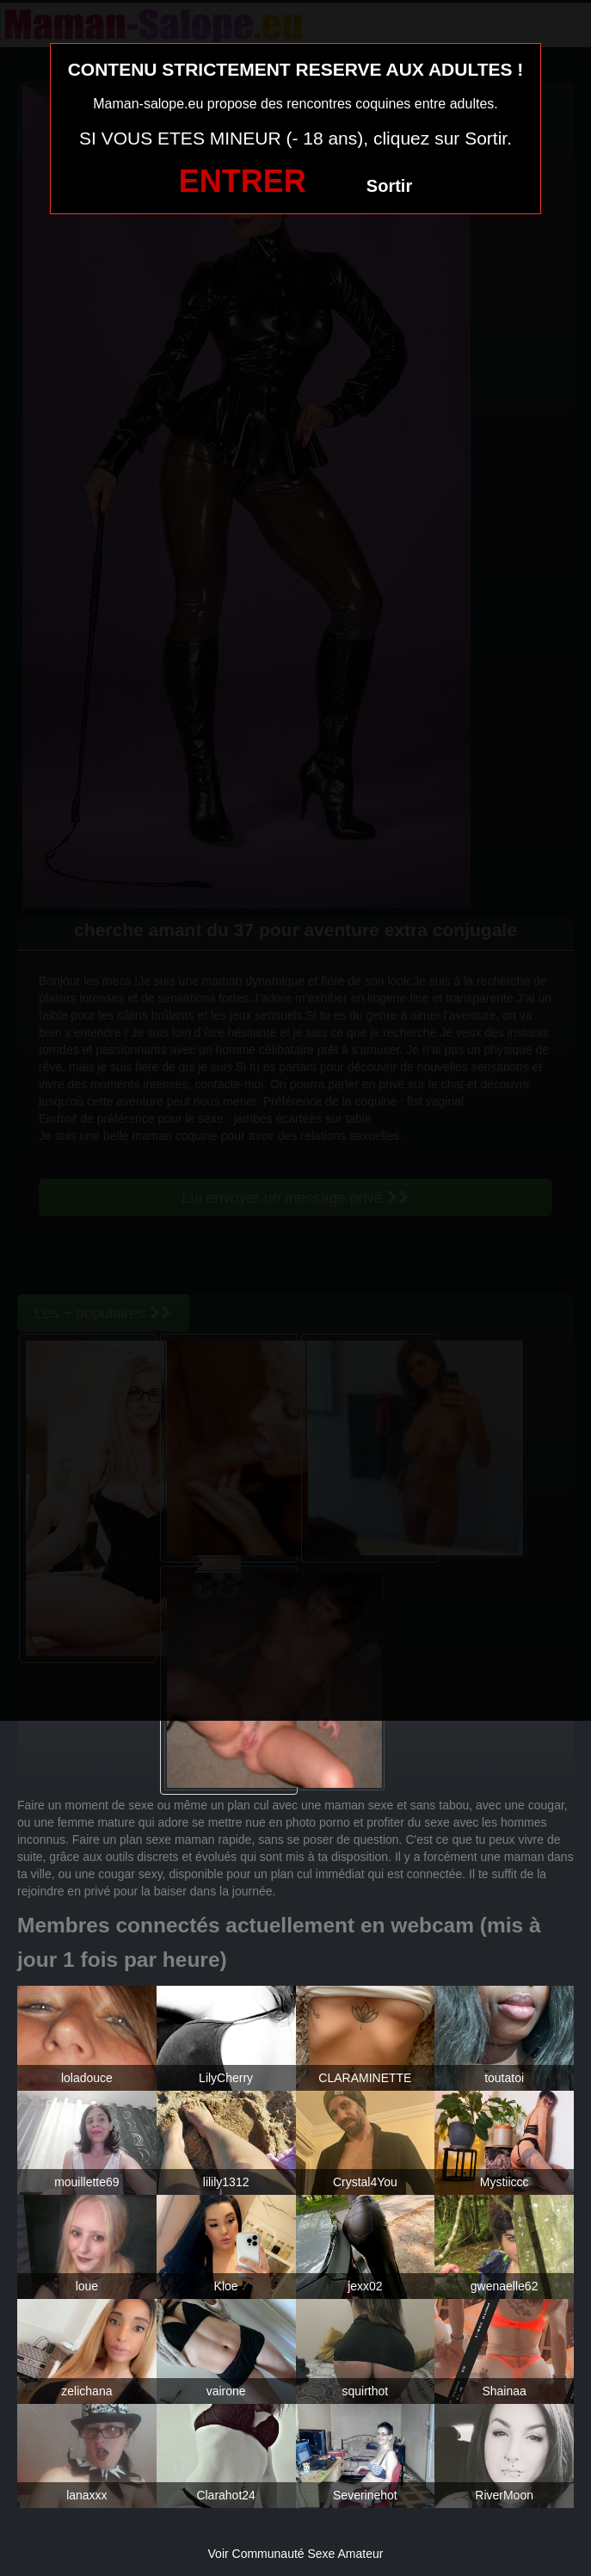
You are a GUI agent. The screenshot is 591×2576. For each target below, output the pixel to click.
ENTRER (242, 181)
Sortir (389, 185)
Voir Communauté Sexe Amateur (296, 2554)
